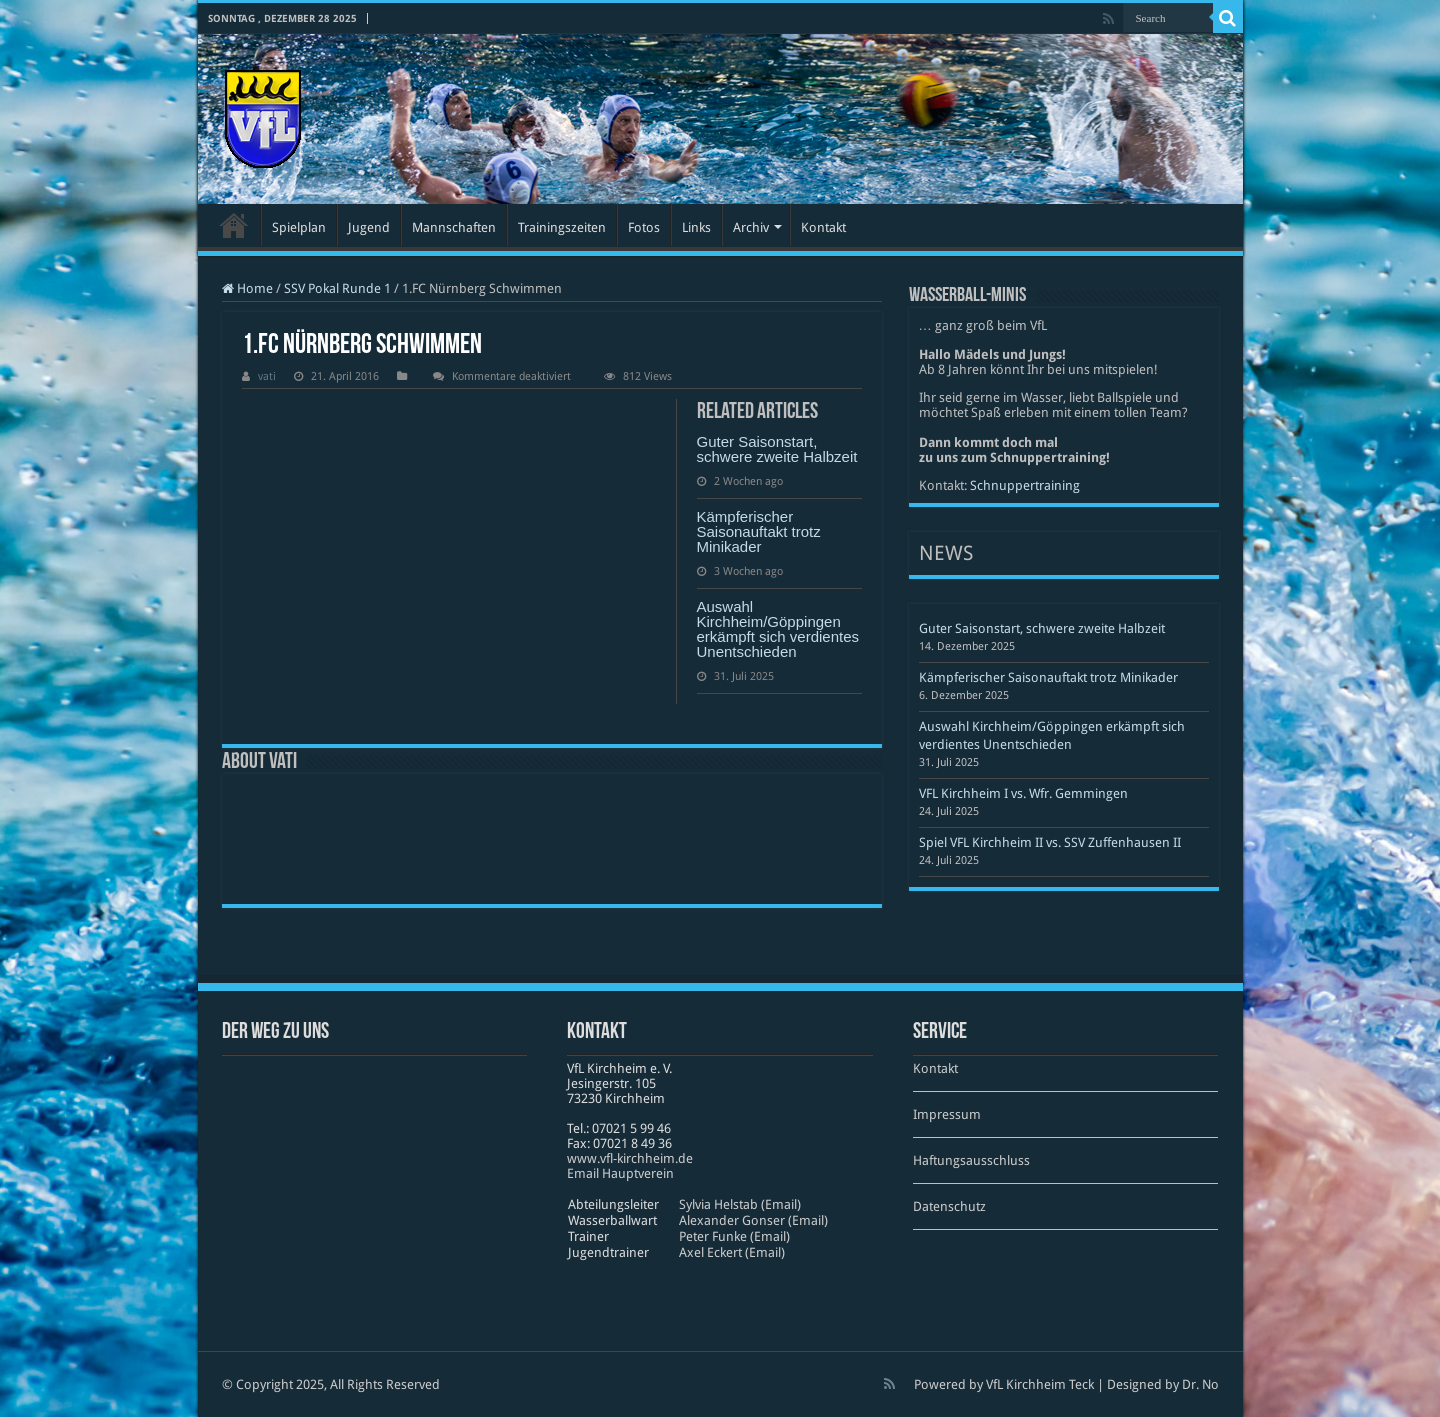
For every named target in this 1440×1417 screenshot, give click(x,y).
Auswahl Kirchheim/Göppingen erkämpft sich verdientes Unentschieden (778, 629)
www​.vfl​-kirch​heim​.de (630, 1158)
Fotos (644, 227)
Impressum (947, 1114)
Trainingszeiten (562, 227)
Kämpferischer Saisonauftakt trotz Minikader (759, 531)
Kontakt (823, 227)
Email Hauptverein (620, 1173)
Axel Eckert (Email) (732, 1252)
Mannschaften (454, 227)
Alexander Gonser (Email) (753, 1220)
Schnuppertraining (1025, 485)
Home (247, 288)
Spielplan (299, 227)
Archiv (751, 227)
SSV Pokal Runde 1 (337, 288)
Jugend (369, 227)
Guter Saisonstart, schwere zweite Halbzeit (777, 449)
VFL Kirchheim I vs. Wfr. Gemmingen (1023, 793)
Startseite (234, 225)
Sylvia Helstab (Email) (740, 1204)
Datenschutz (949, 1206)
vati (267, 376)
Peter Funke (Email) (734, 1236)
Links (696, 227)
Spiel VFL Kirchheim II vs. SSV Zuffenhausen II (1050, 842)
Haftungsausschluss (971, 1160)
